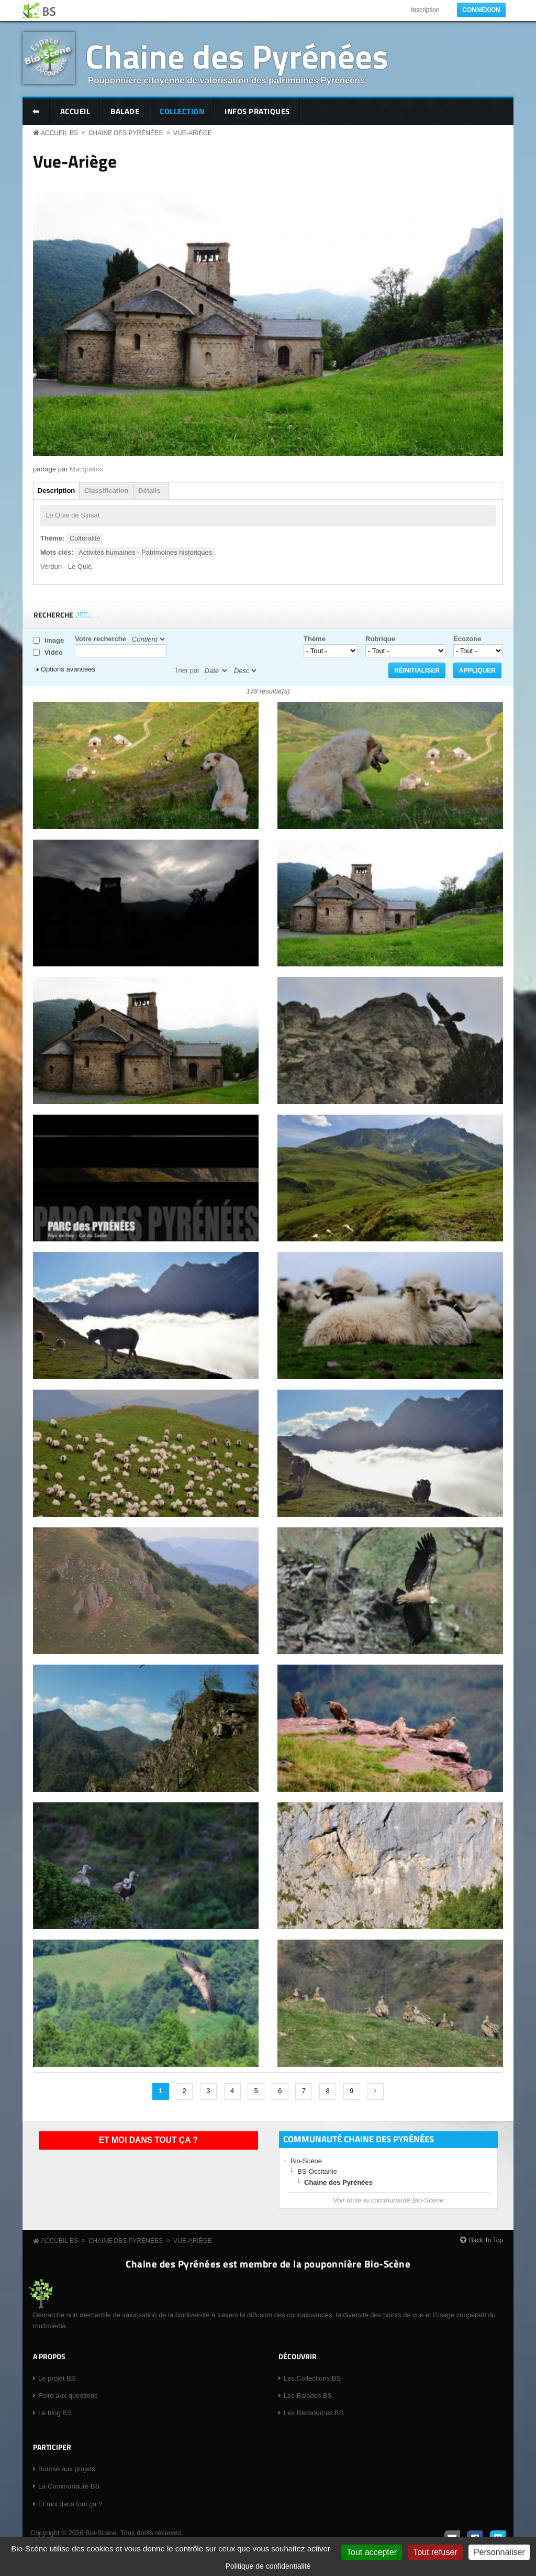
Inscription (425, 10)
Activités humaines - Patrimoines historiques (145, 552)
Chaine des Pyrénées (236, 56)
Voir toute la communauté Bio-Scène (388, 2200)
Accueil (75, 111)
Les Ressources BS (313, 2413)
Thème (315, 639)
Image (54, 640)
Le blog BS (55, 2413)
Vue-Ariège (192, 133)
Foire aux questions (67, 2395)
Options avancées (68, 669)
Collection (182, 111)
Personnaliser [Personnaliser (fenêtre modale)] (499, 2552)
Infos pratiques (257, 111)
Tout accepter (372, 2552)
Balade (124, 111)
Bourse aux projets (66, 2469)
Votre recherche (100, 639)
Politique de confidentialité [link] (268, 2566)
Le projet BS (57, 2378)
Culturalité (85, 538)
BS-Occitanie (317, 2171)
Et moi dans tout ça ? (148, 2139)
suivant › (375, 2091)
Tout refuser (435, 2552)
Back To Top (486, 2240)
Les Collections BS (312, 2378)
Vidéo (53, 652)
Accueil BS (59, 133)
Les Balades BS (308, 2395)
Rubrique (380, 639)
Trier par (187, 670)
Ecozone (467, 639)
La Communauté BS (68, 2486)
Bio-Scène (306, 2161)
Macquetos (86, 469)
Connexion (481, 10)
